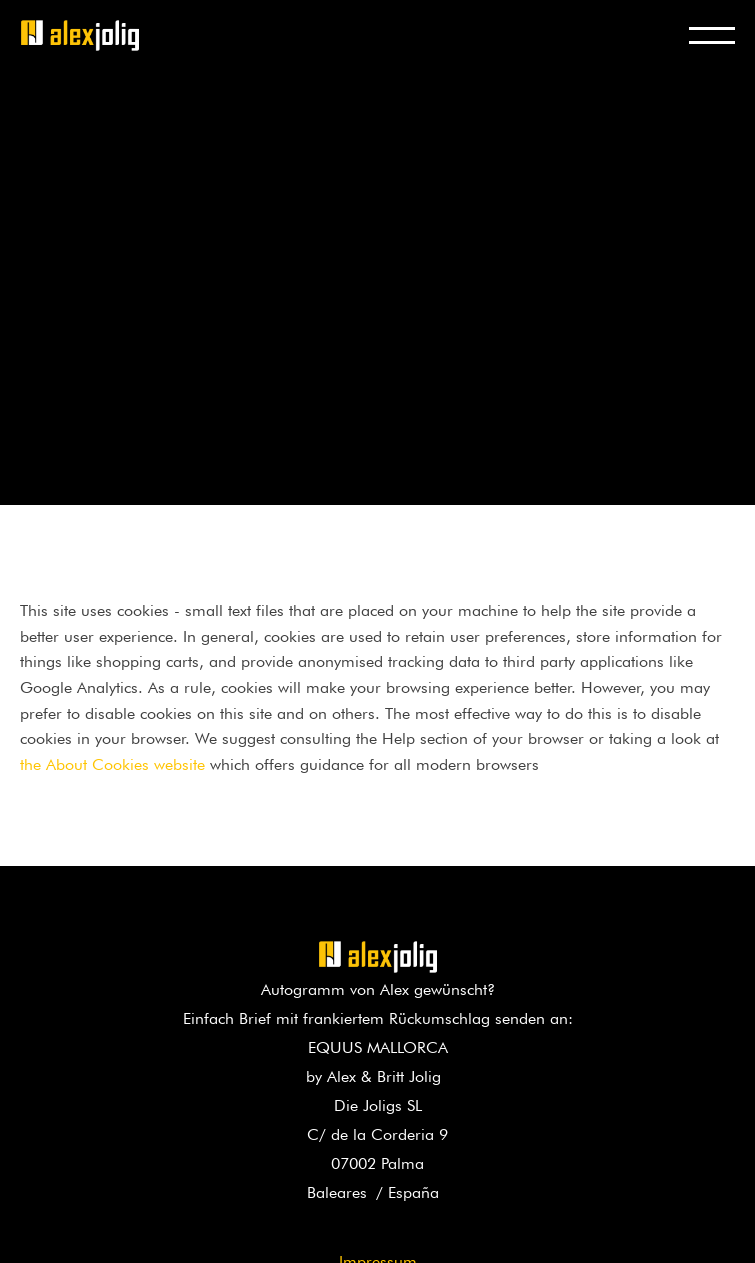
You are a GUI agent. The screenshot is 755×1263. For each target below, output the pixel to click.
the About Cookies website (112, 762)
